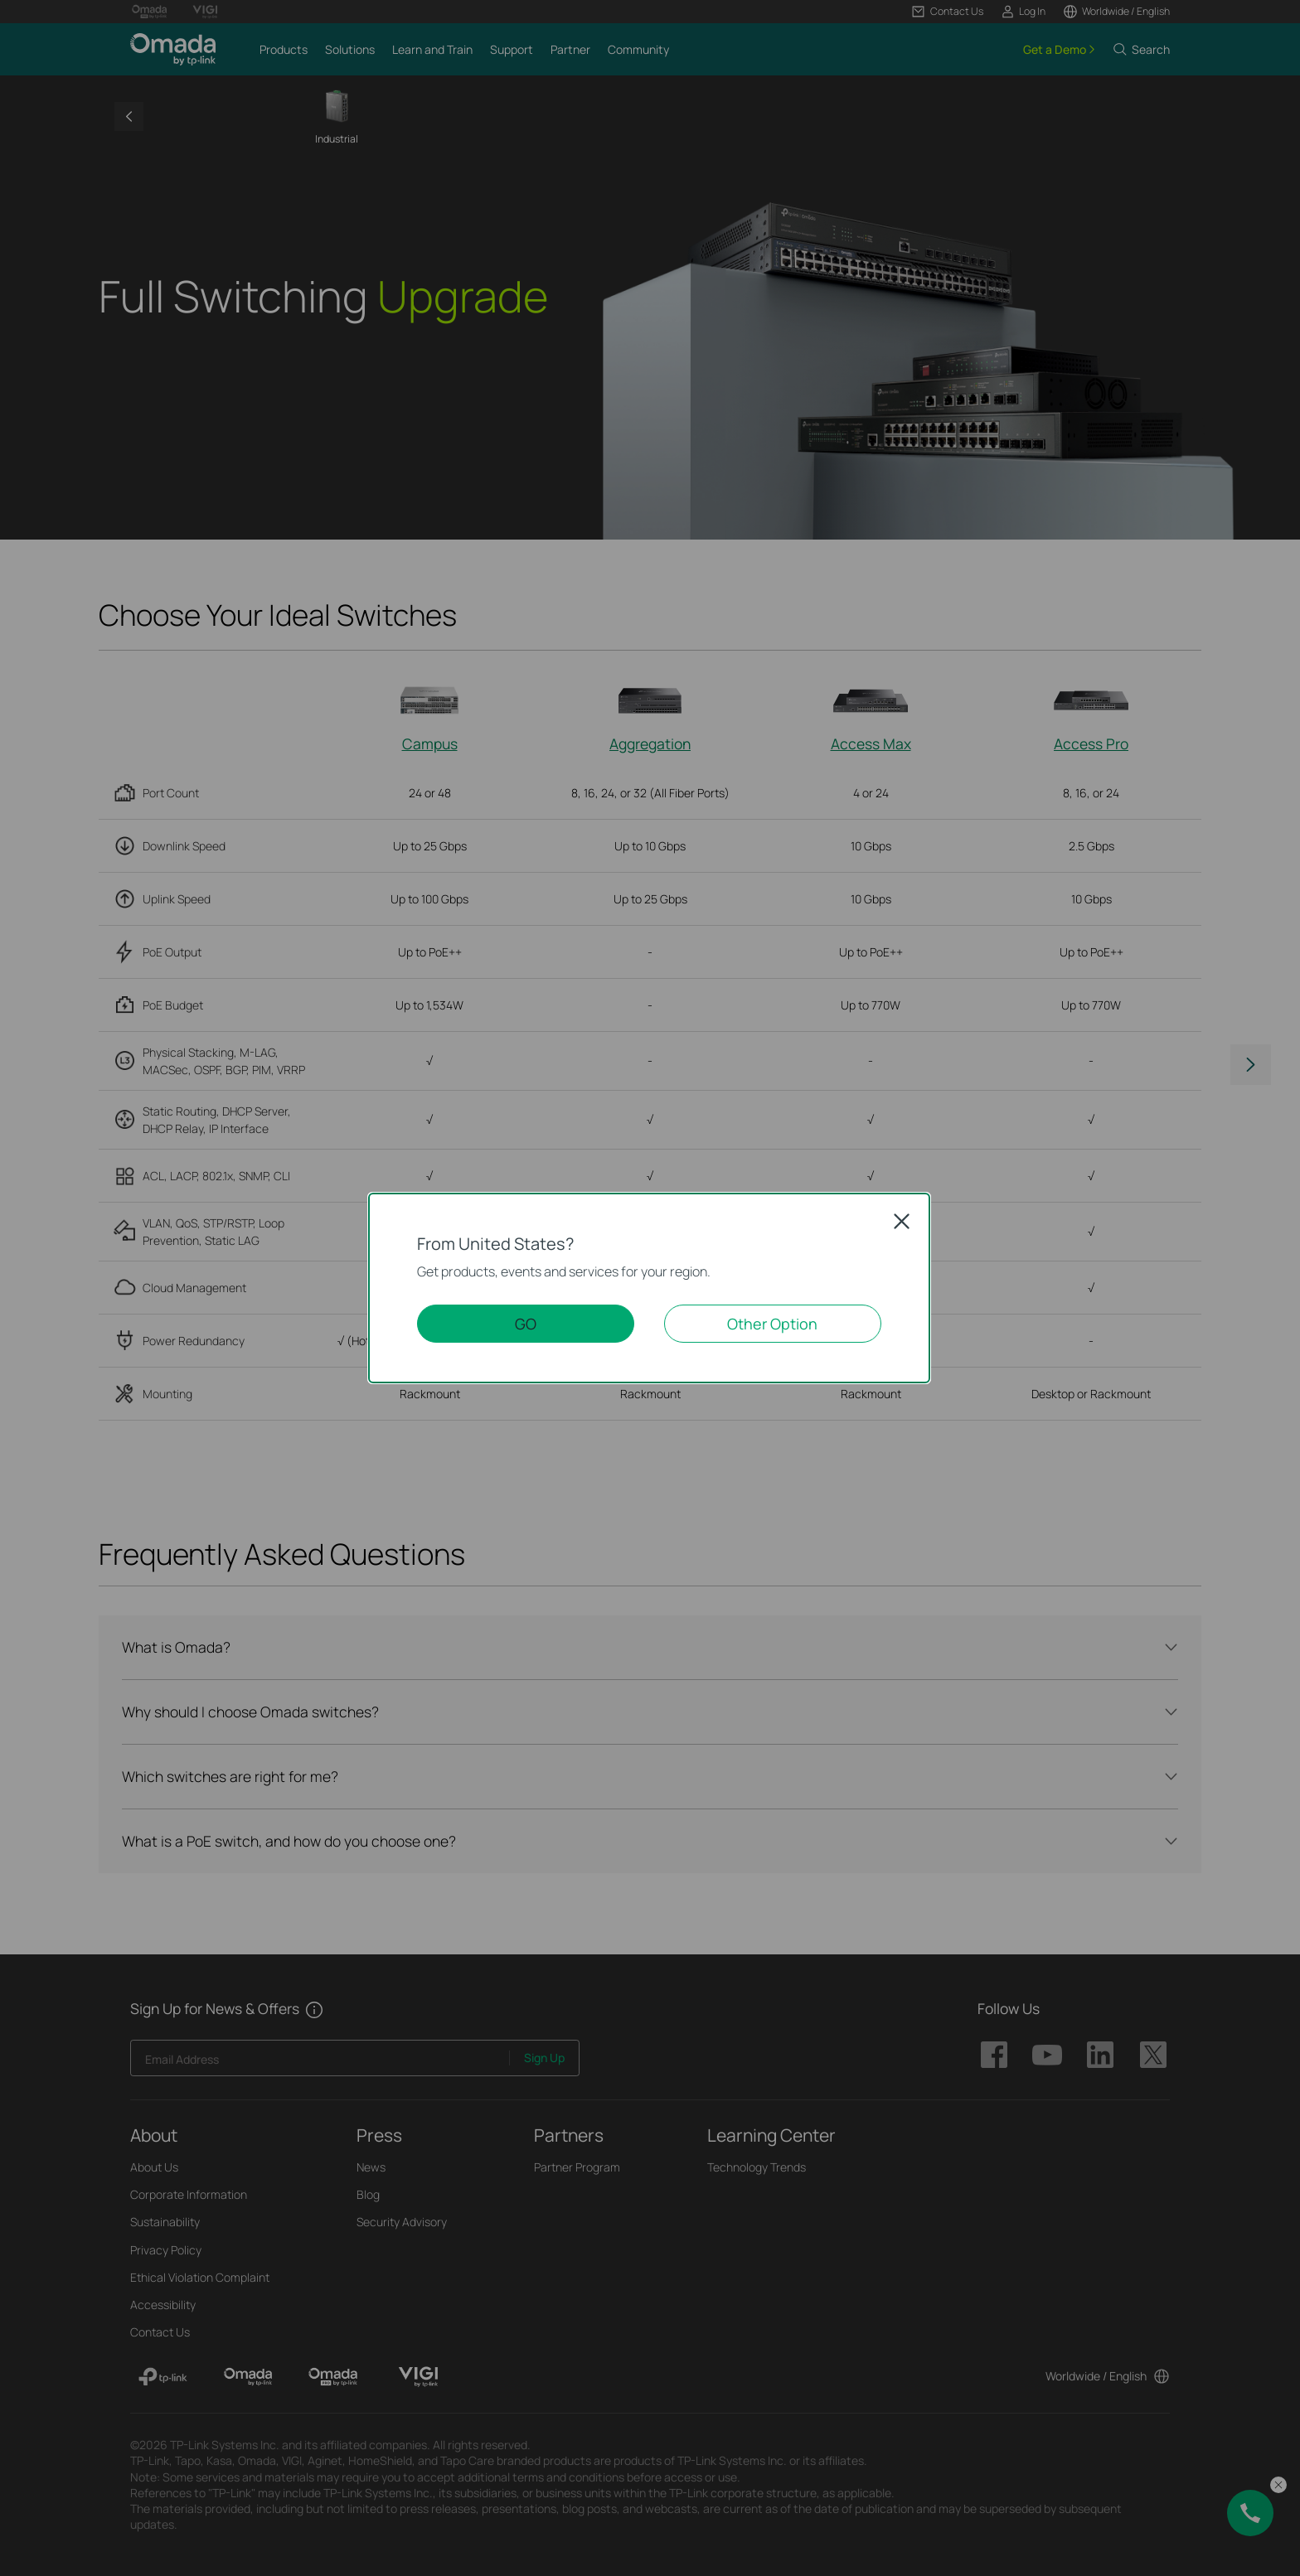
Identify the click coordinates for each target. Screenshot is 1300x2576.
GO (525, 1324)
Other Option (772, 1324)
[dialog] (650, 1288)
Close (901, 1221)
